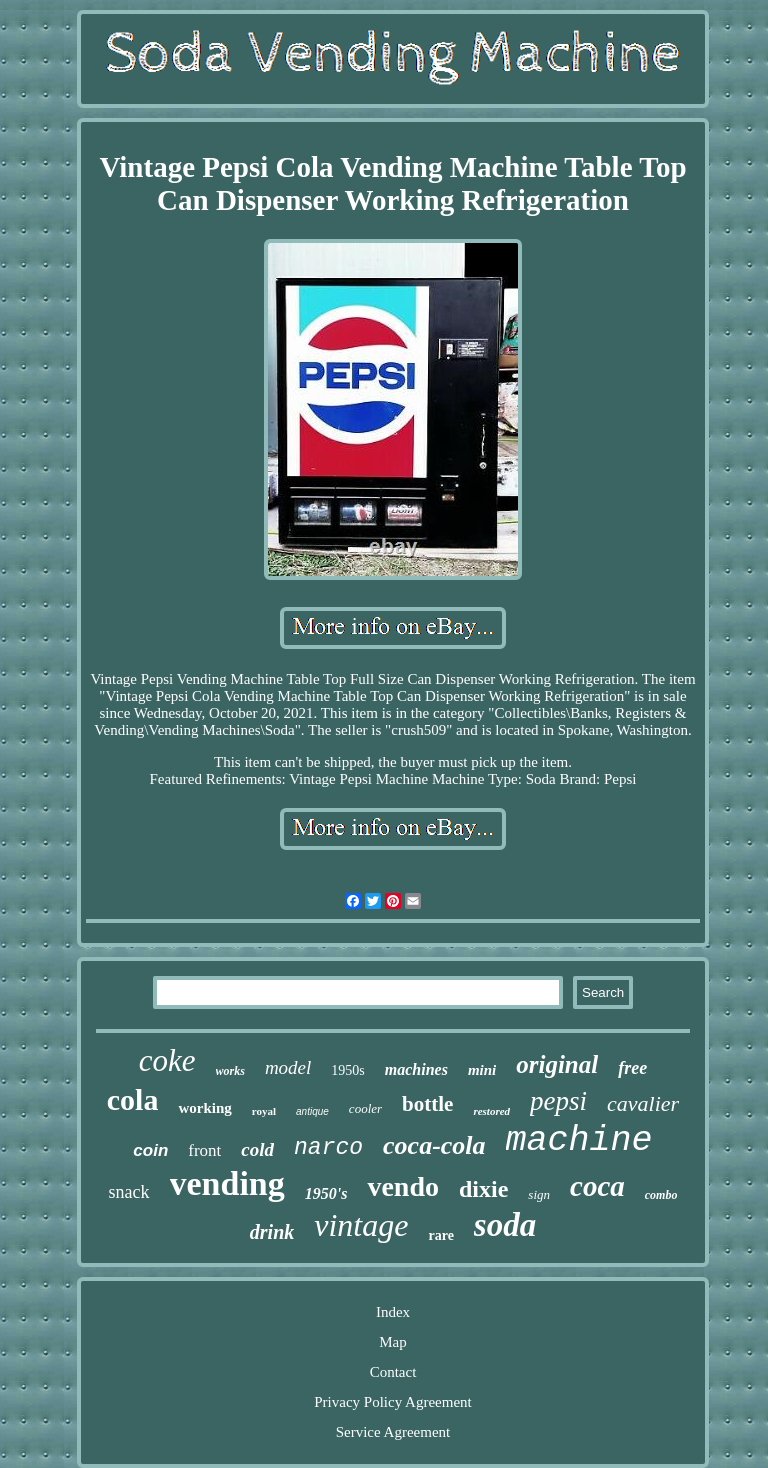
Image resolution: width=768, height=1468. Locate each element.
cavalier (643, 1103)
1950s (347, 1070)
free (632, 1068)
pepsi (558, 1101)
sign (539, 1194)
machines (416, 1069)
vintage (361, 1225)
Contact (393, 1372)
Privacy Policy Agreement (392, 1402)
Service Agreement (393, 1432)
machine (579, 1141)
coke (167, 1060)
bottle (427, 1104)
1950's (326, 1193)
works (230, 1071)
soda (505, 1225)
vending (227, 1183)
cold (257, 1149)
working (204, 1108)
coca (597, 1186)
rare (440, 1235)
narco (328, 1148)
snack (129, 1192)
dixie (483, 1189)
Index (393, 1312)
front (204, 1150)
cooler (365, 1108)
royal (264, 1111)
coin (150, 1150)
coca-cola (434, 1145)
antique (312, 1111)
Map (393, 1342)
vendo (403, 1186)
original (557, 1064)
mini (482, 1070)
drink (272, 1232)
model (288, 1067)
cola (133, 1099)
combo (661, 1195)
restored (491, 1111)
